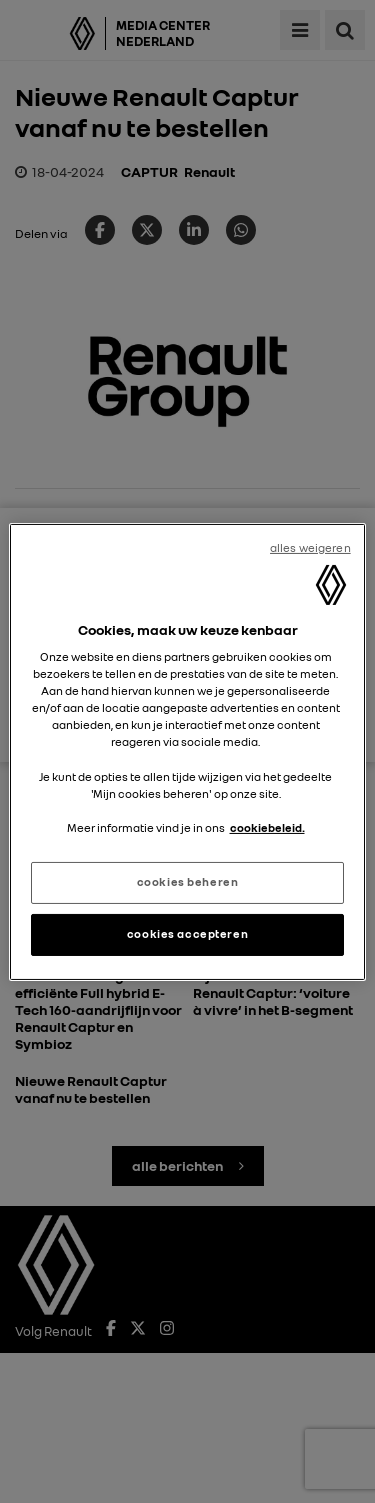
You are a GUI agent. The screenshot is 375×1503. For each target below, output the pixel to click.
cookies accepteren (187, 934)
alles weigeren (310, 547)
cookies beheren (188, 882)
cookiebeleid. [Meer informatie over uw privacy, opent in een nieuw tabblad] (267, 828)
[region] (187, 751)
